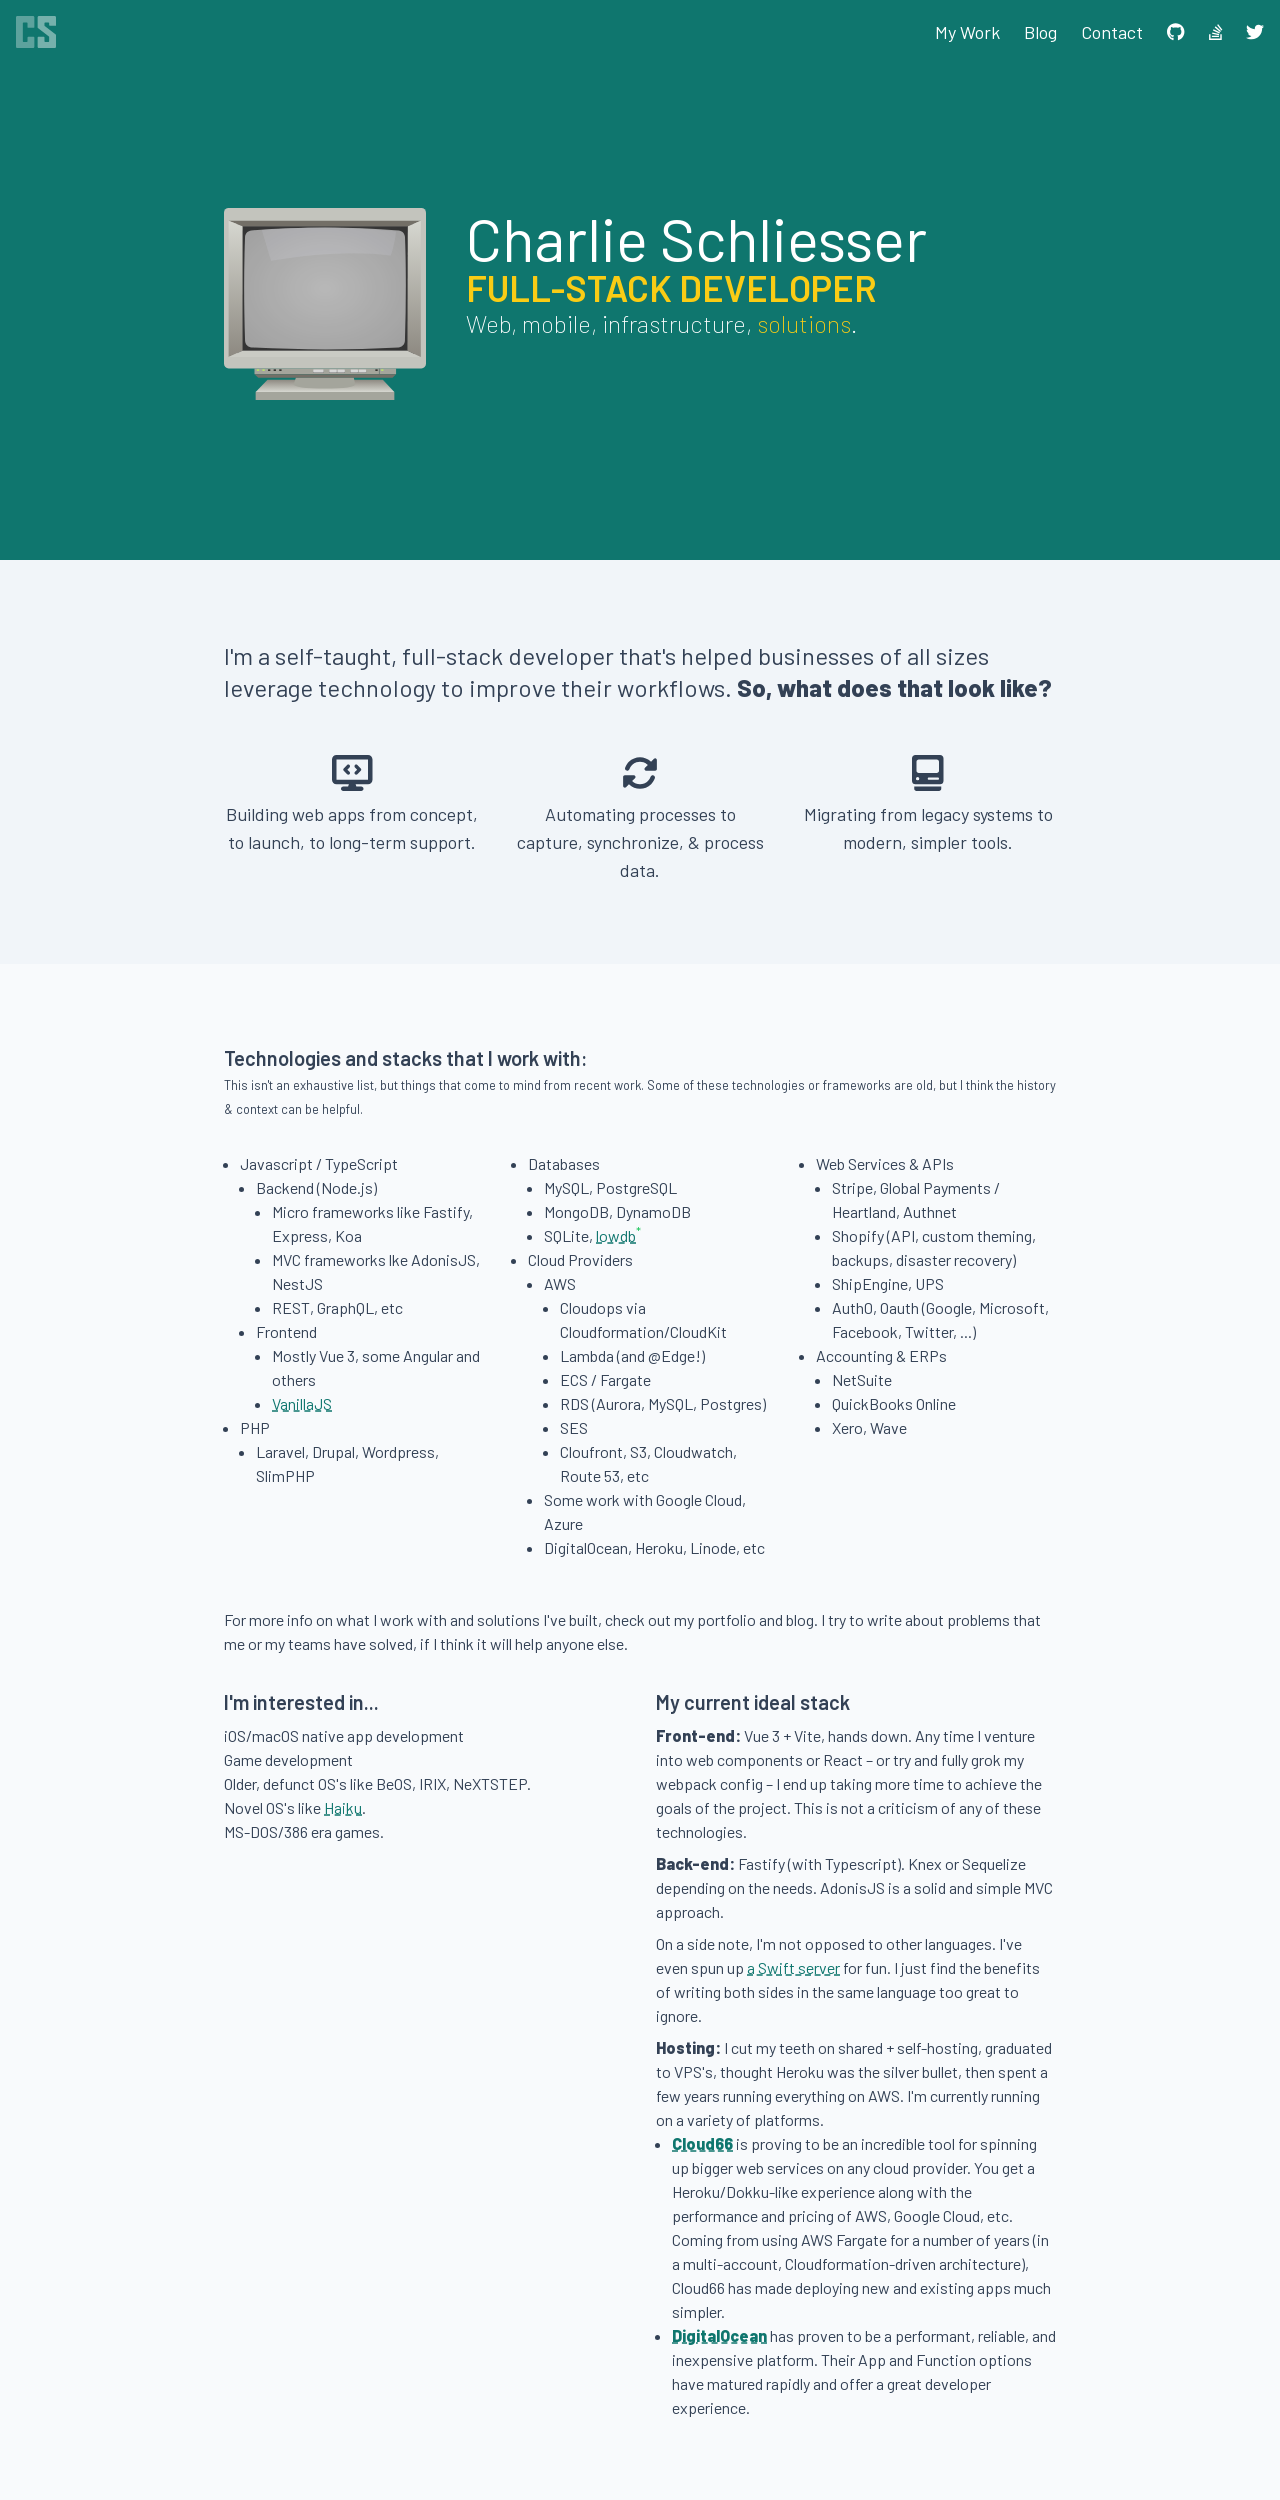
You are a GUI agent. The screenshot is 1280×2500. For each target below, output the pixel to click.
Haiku (343, 1807)
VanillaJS (302, 1403)
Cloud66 (702, 2143)
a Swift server (793, 1967)
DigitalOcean (719, 2335)
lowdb (616, 1235)
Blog (1040, 32)
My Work (967, 32)
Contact (1112, 32)
